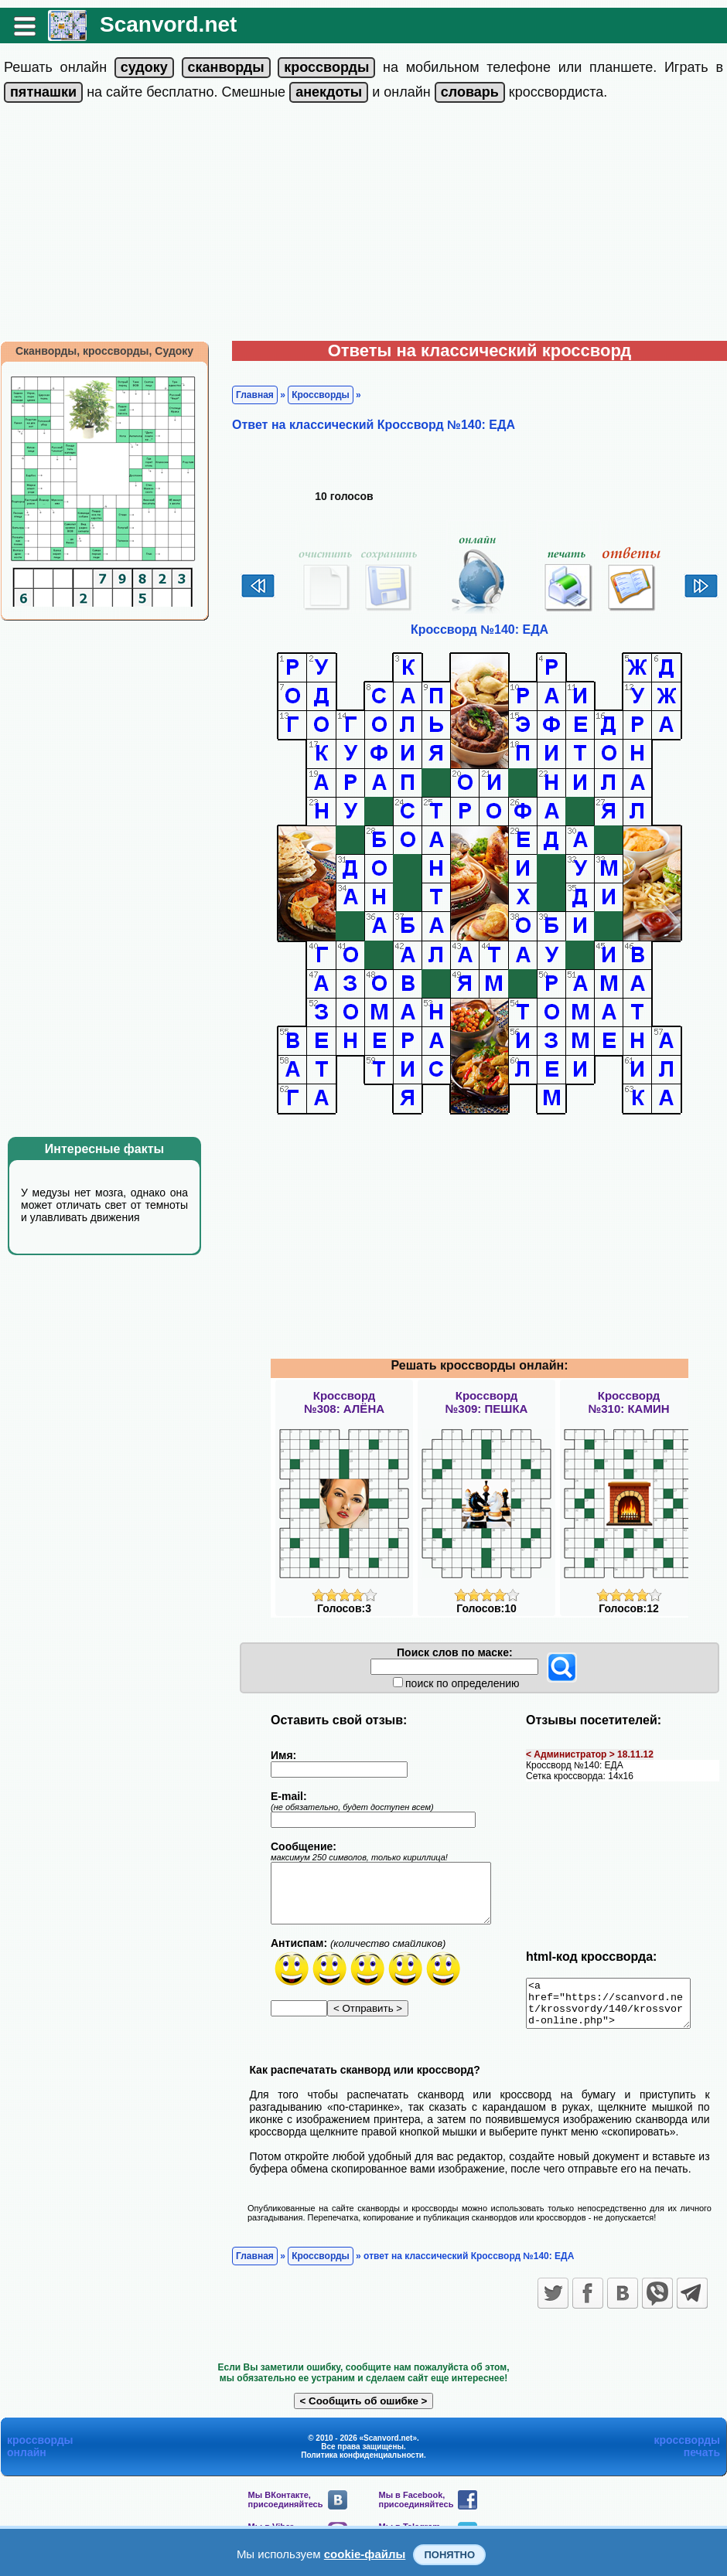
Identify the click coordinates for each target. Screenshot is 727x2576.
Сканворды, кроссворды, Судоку (104, 351)
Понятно (449, 2555)
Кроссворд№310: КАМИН (628, 1402)
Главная (255, 395)
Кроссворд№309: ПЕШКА (486, 1402)
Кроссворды (321, 395)
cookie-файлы (365, 2554)
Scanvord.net (168, 24)
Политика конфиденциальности (362, 2464)
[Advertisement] (363, 225)
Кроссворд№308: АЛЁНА (344, 1402)
